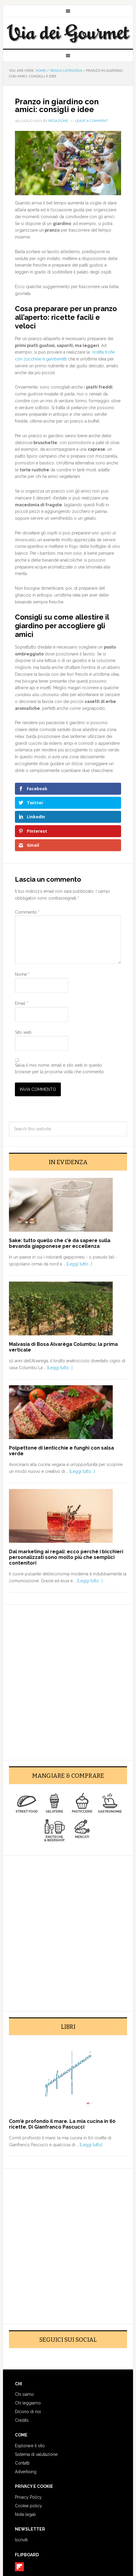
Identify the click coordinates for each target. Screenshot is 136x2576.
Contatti (22, 2463)
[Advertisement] (68, 1679)
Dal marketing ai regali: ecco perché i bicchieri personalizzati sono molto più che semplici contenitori (66, 1557)
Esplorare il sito (30, 2445)
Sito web (23, 1032)
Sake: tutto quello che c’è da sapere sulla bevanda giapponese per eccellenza (59, 1243)
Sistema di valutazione (36, 2454)
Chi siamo (24, 2394)
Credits (22, 2420)
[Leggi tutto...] (79, 1264)
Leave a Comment (91, 121)
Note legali (25, 2514)
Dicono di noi (28, 2411)
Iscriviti (21, 2539)
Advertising (25, 2471)
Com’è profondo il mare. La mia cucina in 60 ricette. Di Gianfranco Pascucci (62, 2124)
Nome (22, 974)
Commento (27, 912)
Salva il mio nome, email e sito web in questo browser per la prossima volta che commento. (60, 1068)
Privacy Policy (28, 2497)
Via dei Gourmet (68, 33)
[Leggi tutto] (91, 2144)
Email (21, 1003)
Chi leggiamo (28, 2403)
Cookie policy (28, 2505)
